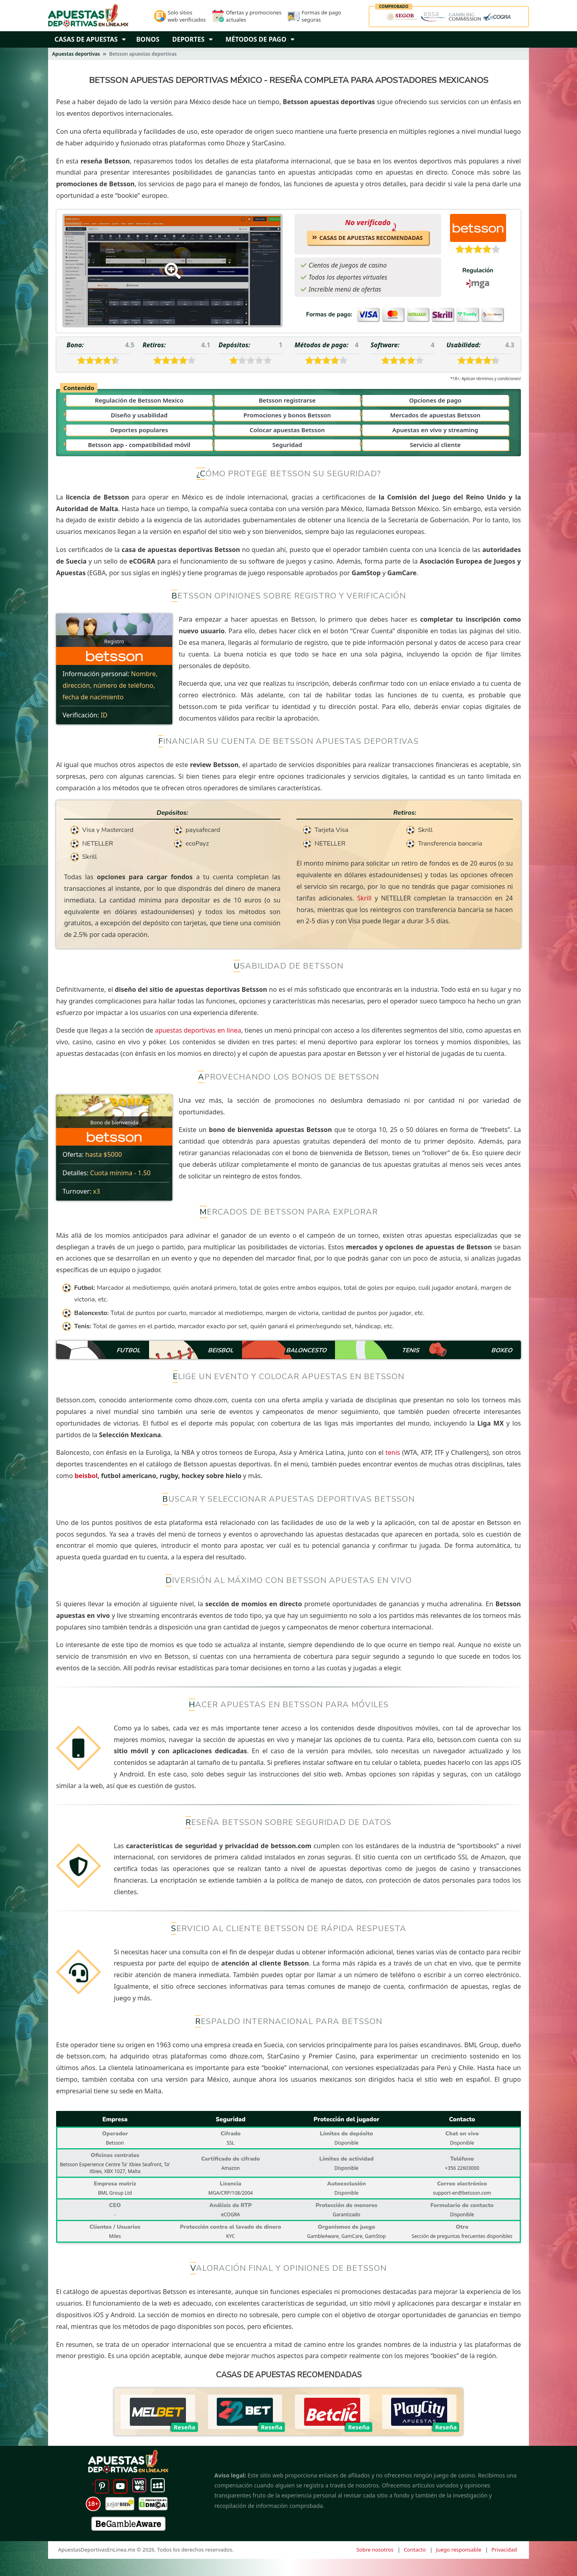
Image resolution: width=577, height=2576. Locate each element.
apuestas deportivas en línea (198, 1030)
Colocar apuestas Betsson (287, 430)
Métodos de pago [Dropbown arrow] (260, 39)
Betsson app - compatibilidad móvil (139, 445)
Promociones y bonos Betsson (287, 415)
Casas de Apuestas (86, 39)
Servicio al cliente (435, 445)
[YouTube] (120, 2483)
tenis (392, 1452)
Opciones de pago (435, 400)
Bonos (147, 39)
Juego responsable (458, 2549)
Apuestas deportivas (76, 53)
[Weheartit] (139, 2483)
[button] (126, 39)
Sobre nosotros (374, 2549)
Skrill (364, 898)
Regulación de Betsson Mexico (139, 400)
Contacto (415, 2549)
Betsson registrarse (287, 400)
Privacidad (504, 2549)
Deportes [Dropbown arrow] (192, 39)
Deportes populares (139, 430)
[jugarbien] (119, 2503)
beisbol (86, 1475)
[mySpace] (158, 2483)
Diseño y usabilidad (139, 415)
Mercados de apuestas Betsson (435, 415)
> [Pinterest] (100, 2483)
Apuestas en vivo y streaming (435, 430)
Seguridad (287, 445)
